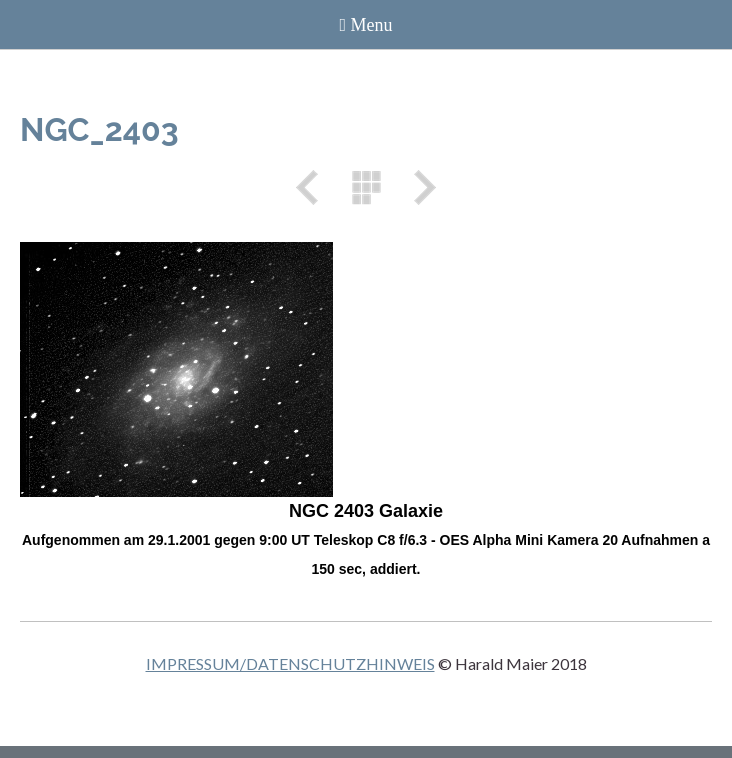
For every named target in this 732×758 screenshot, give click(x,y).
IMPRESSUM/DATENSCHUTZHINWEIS (290, 663)
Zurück (314, 187)
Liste (366, 187)
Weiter (418, 187)
